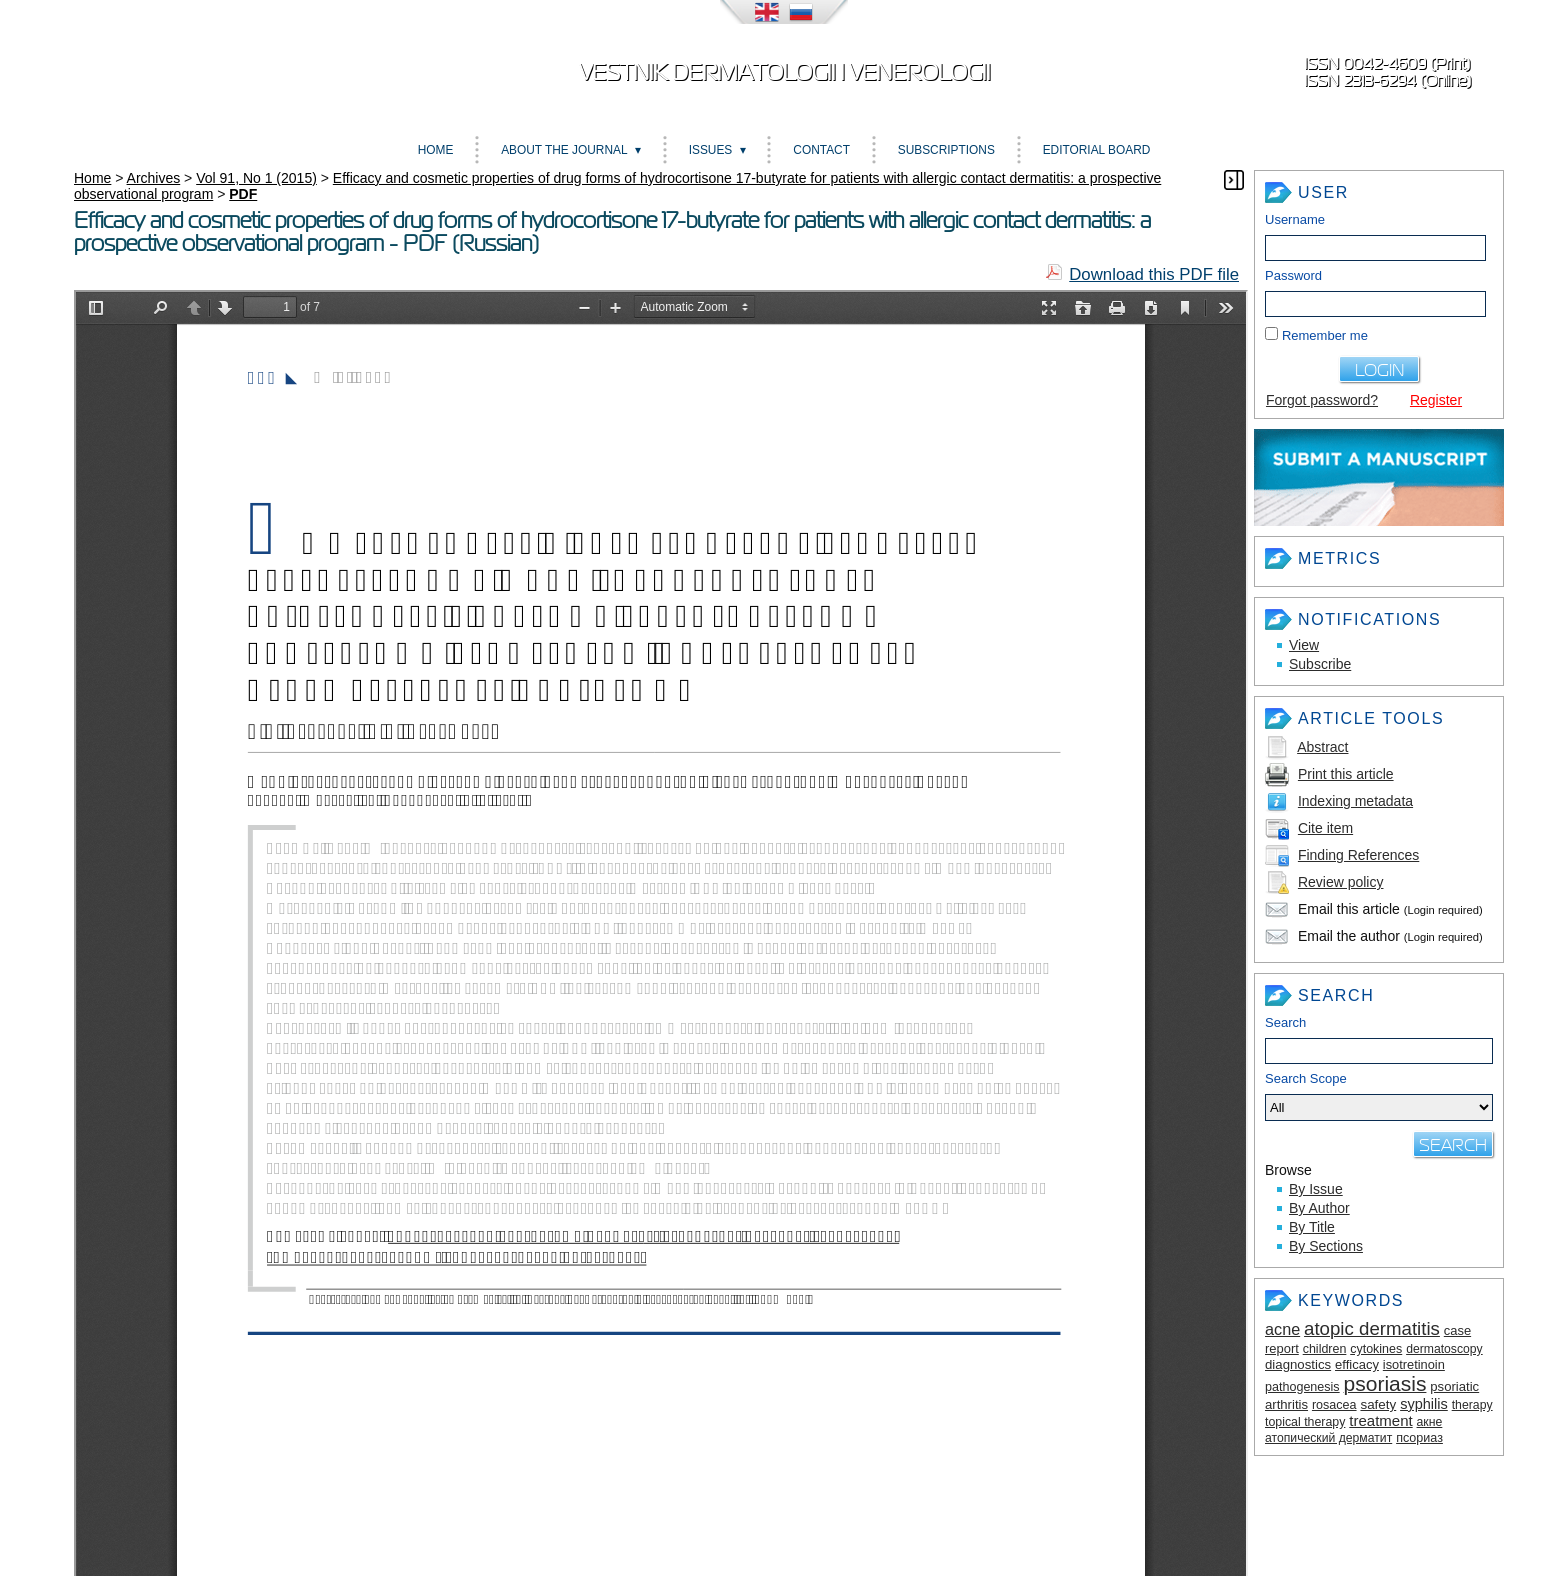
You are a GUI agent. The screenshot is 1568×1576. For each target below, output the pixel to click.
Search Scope (1379, 1096)
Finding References (1358, 855)
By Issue (1316, 1189)
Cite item (1325, 828)
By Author (1319, 1208)
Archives (154, 178)
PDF (243, 194)
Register (1436, 400)
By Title (1312, 1227)
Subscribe (1320, 664)
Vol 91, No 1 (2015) (256, 178)
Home (436, 150)
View (1304, 645)
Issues (711, 150)
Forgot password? (1322, 400)
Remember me (1325, 335)
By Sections (1326, 1246)
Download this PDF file (1154, 274)
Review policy (1341, 882)
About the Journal (564, 150)
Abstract (1322, 747)
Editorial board (1097, 150)
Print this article (1346, 774)
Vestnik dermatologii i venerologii (784, 72)
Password (1293, 275)
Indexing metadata (1355, 801)
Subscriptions (946, 150)
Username (1295, 219)
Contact (821, 150)
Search (1285, 1022)
